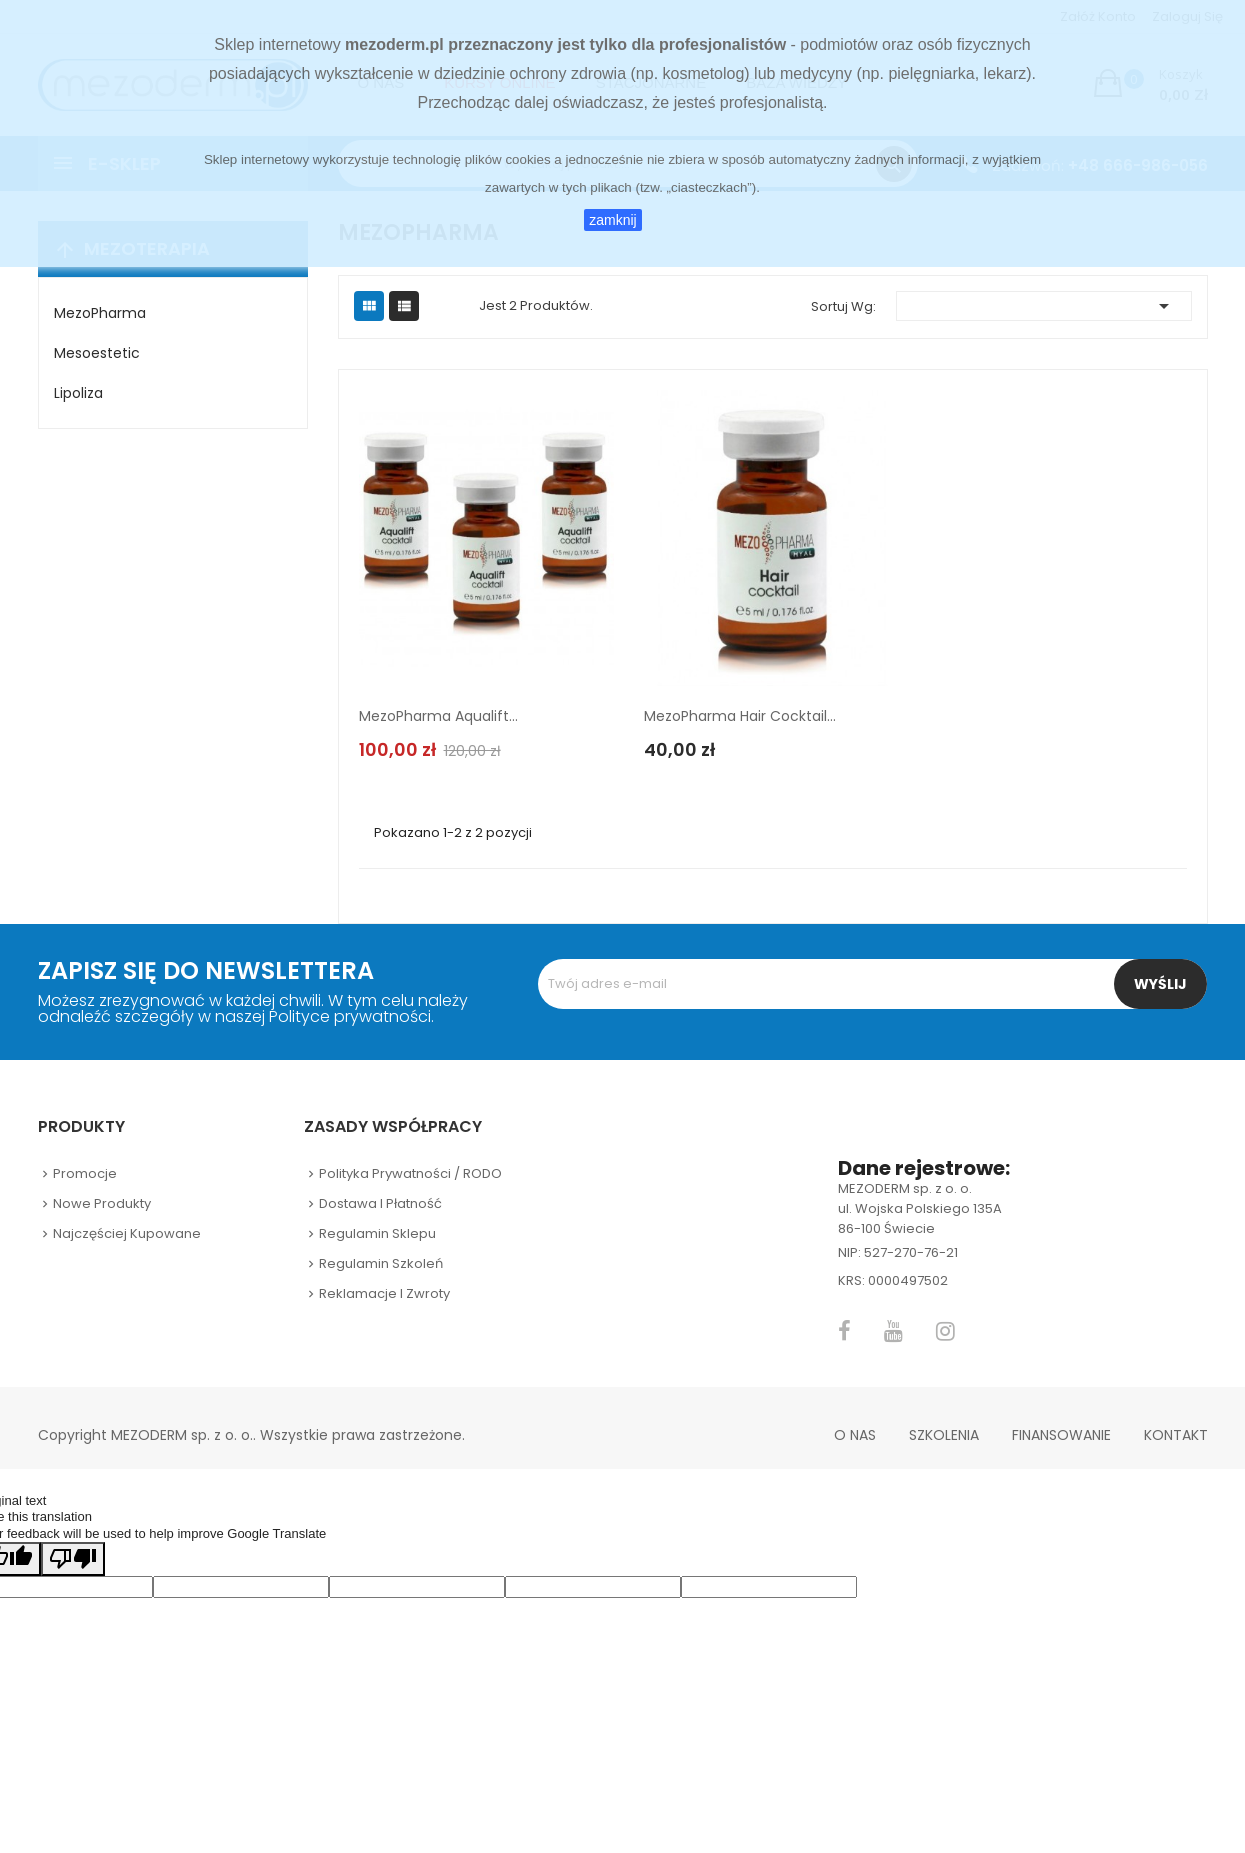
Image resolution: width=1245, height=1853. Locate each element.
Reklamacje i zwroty (384, 1293)
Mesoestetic (97, 353)
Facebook (844, 1331)
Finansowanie (1061, 1435)
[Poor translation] (73, 1559)
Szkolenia (944, 1435)
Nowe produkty (102, 1203)
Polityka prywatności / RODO (410, 1173)
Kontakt (1176, 1435)
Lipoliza (78, 393)
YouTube (893, 1331)
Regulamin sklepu (377, 1233)
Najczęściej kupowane (127, 1233)
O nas (855, 1435)
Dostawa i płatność (380, 1203)
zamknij (612, 220)
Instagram (945, 1331)
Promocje (85, 1173)
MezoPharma (100, 313)
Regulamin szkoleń (381, 1263)
